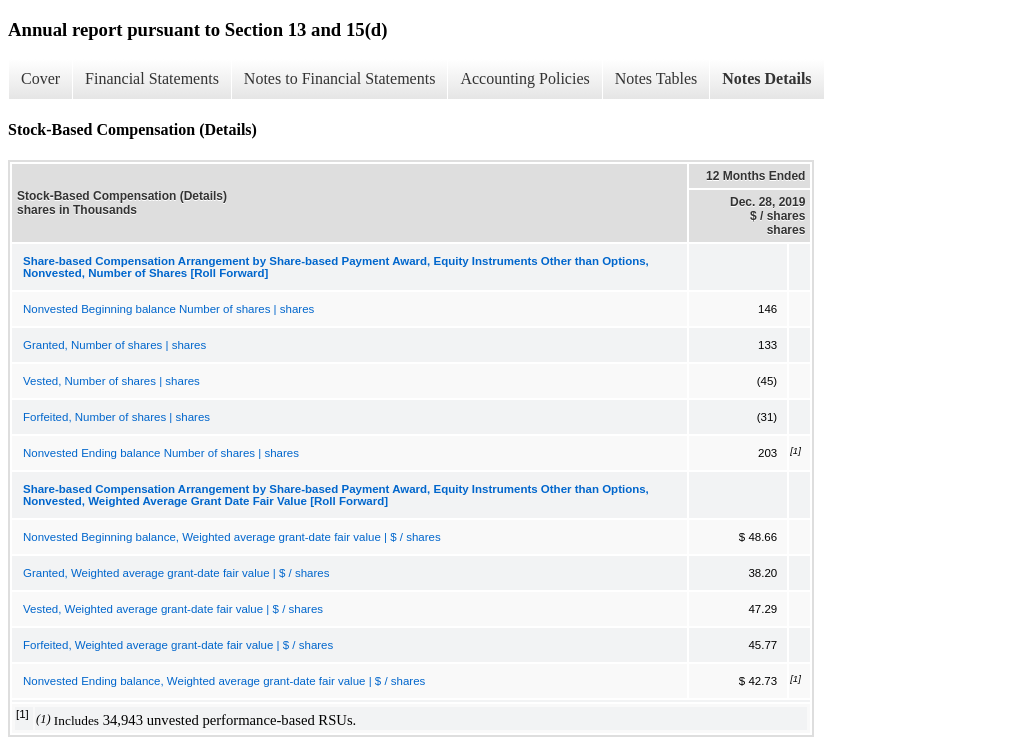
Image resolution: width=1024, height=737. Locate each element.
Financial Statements (152, 78)
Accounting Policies (524, 78)
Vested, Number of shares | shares (111, 381)
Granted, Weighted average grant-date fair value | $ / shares (176, 573)
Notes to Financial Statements (340, 78)
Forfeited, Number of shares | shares (116, 417)
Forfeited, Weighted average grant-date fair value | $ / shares (178, 645)
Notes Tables (656, 78)
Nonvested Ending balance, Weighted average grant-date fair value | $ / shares (224, 681)
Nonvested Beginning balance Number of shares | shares (168, 309)
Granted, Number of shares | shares (114, 345)
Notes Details (766, 78)
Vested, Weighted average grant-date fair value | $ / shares (173, 609)
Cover (40, 78)
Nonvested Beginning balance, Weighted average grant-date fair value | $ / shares (232, 537)
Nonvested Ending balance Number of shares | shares (161, 453)
